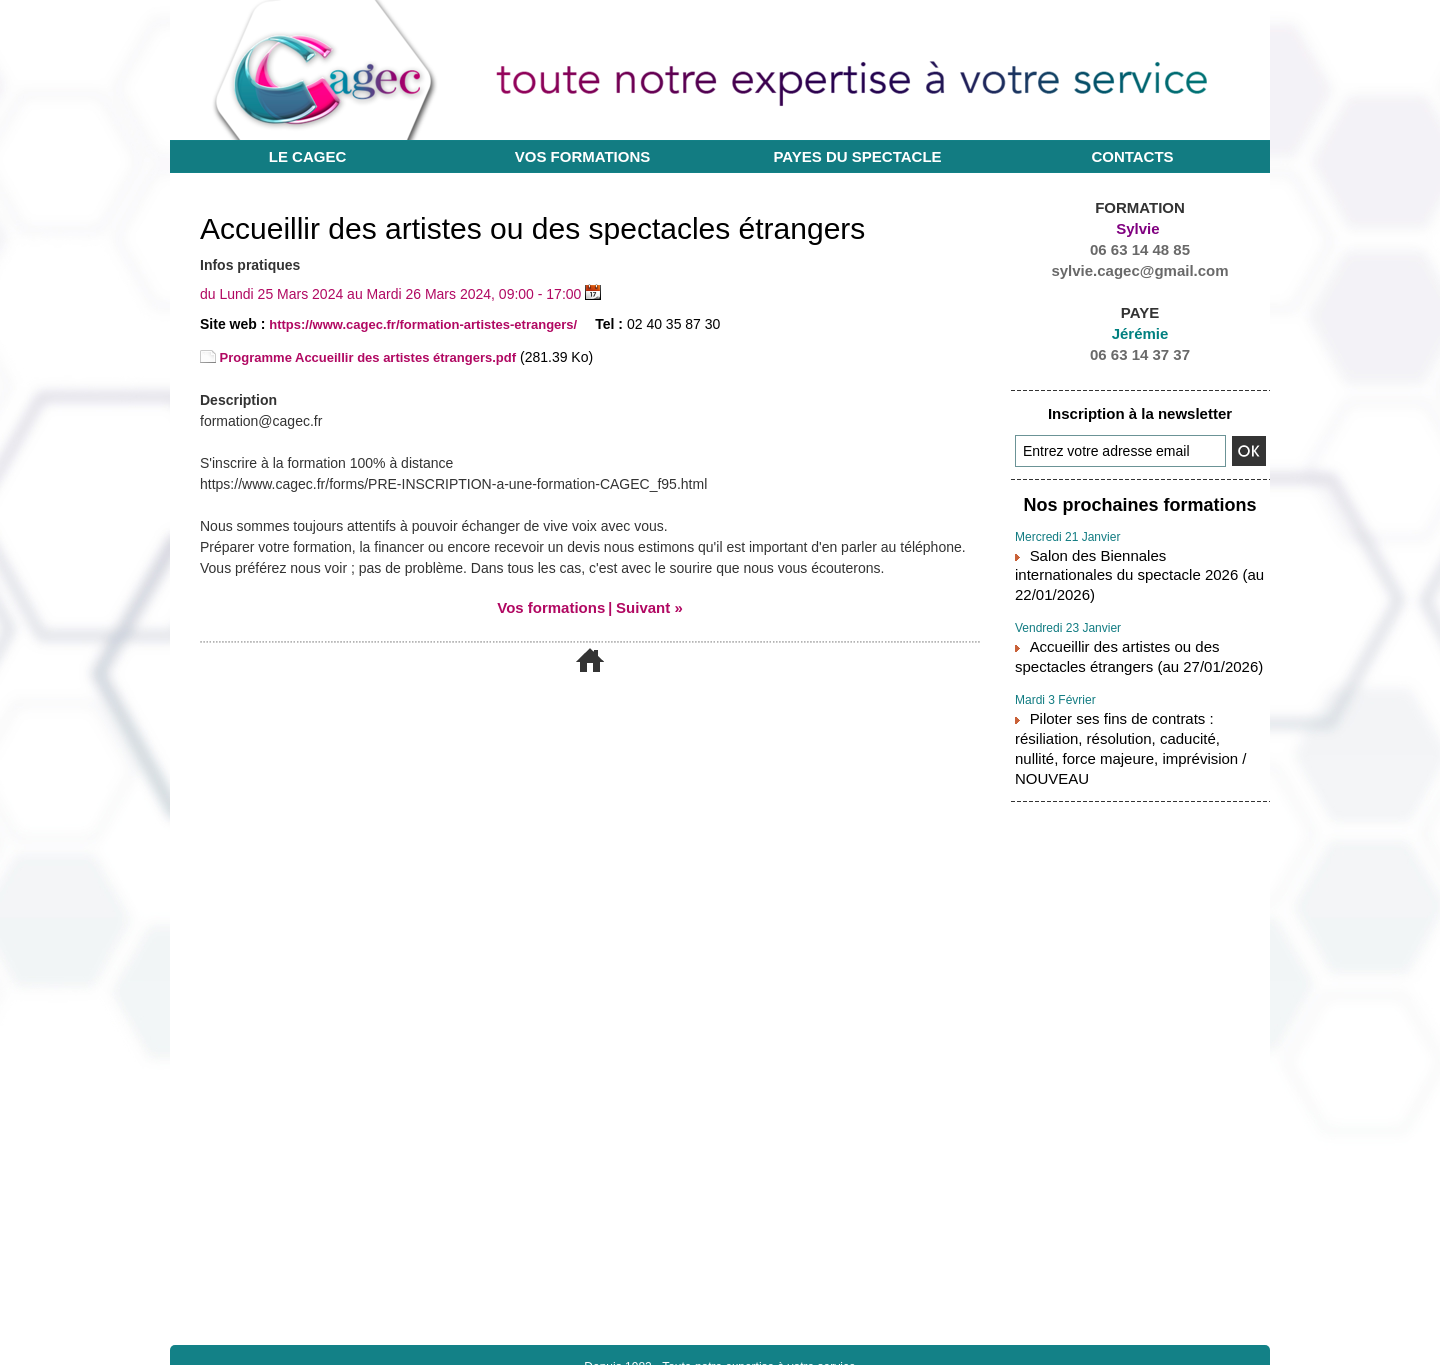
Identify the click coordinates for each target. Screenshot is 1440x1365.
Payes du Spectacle (857, 156)
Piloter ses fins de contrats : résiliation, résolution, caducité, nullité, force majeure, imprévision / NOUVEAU (1137, 697)
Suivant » (646, 607)
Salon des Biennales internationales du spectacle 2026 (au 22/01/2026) (1134, 557)
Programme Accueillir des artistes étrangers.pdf (369, 357)
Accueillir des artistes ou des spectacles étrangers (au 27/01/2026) (1137, 623)
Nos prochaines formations (1140, 502)
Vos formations (583, 156)
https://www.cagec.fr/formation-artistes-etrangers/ (435, 324)
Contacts (1132, 156)
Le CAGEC (308, 156)
